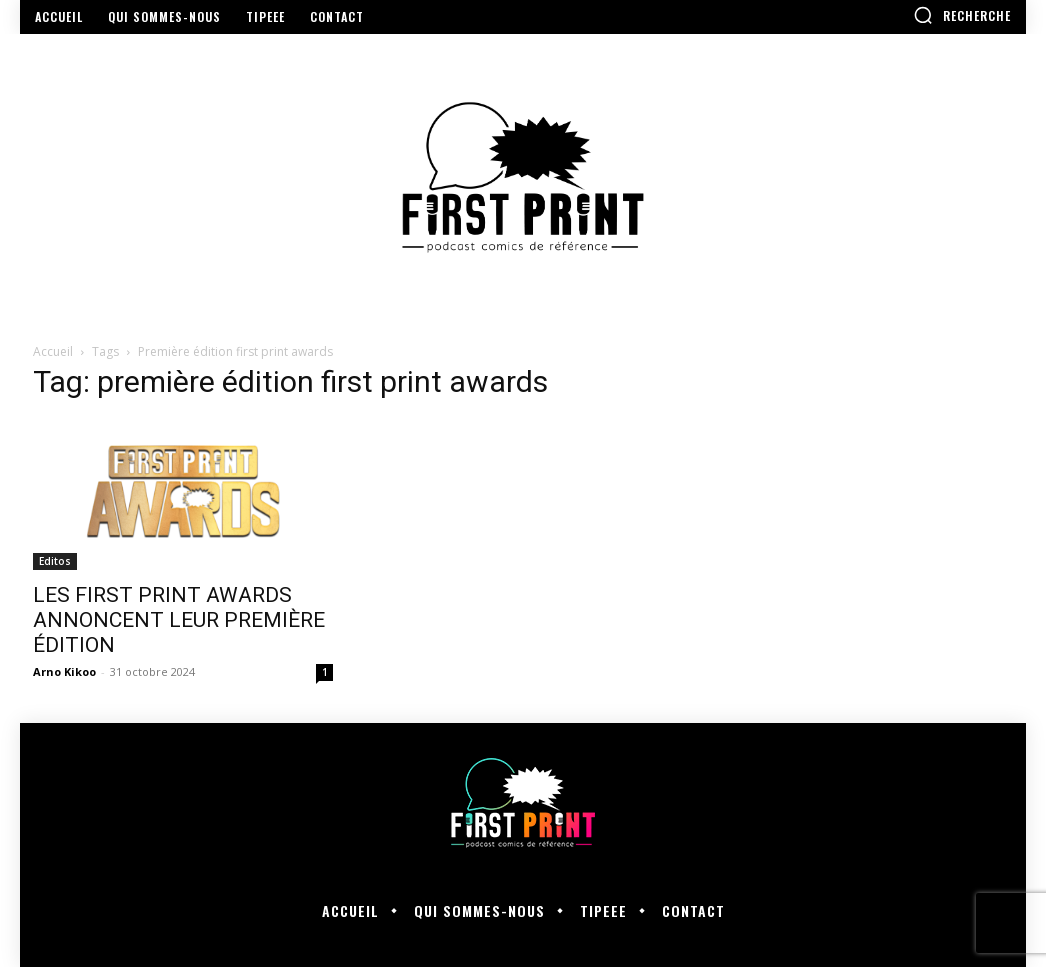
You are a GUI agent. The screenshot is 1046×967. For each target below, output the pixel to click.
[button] (962, 15)
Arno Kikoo (64, 671)
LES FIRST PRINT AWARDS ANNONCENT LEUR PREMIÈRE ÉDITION (179, 620)
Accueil (53, 351)
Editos (55, 561)
